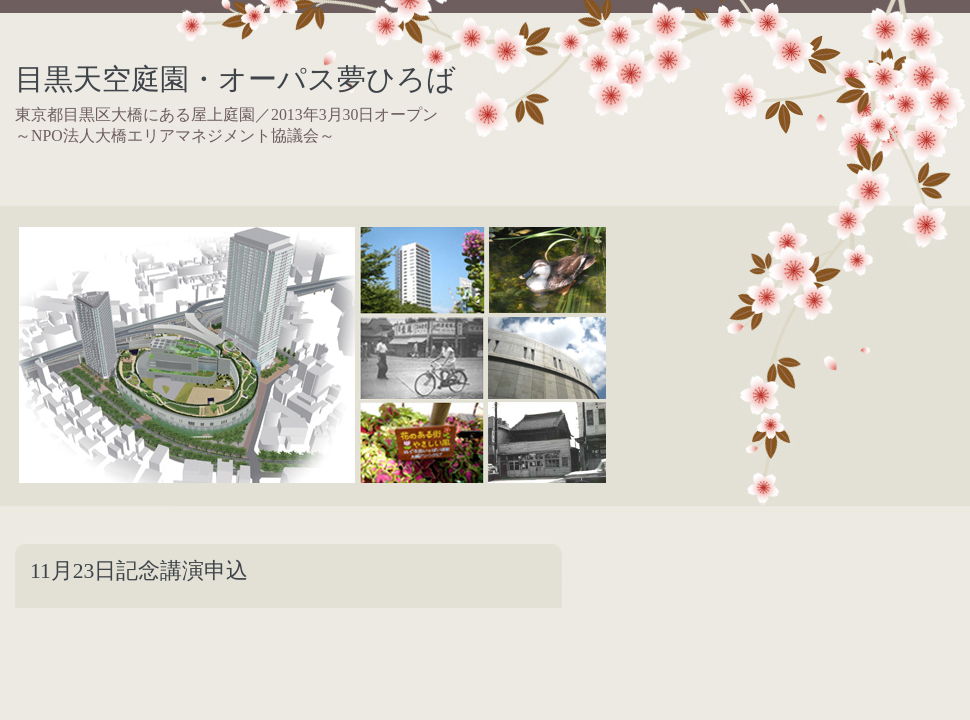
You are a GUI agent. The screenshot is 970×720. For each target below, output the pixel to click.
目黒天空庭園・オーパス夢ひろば (235, 79)
